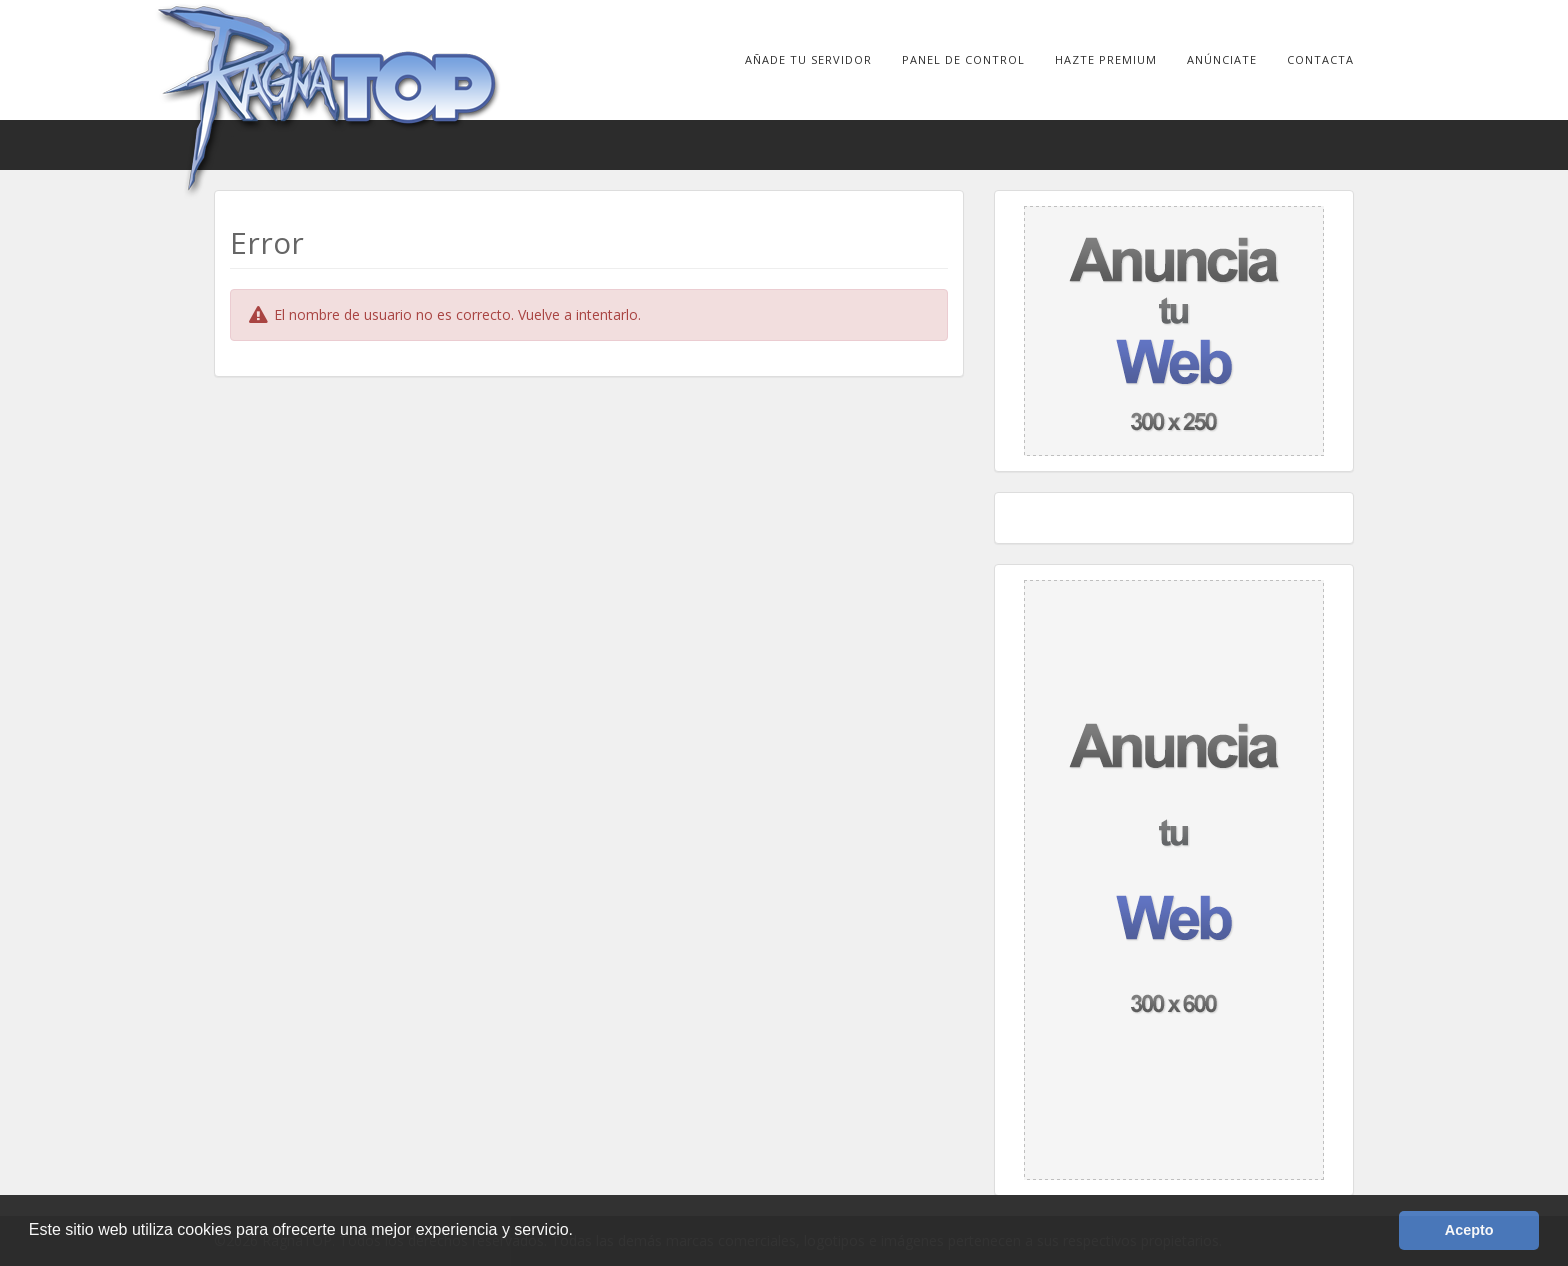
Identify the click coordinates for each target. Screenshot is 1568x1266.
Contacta (1320, 59)
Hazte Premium (1106, 59)
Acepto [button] (1469, 1230)
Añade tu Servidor (808, 59)
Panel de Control (963, 59)
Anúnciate (1222, 59)
